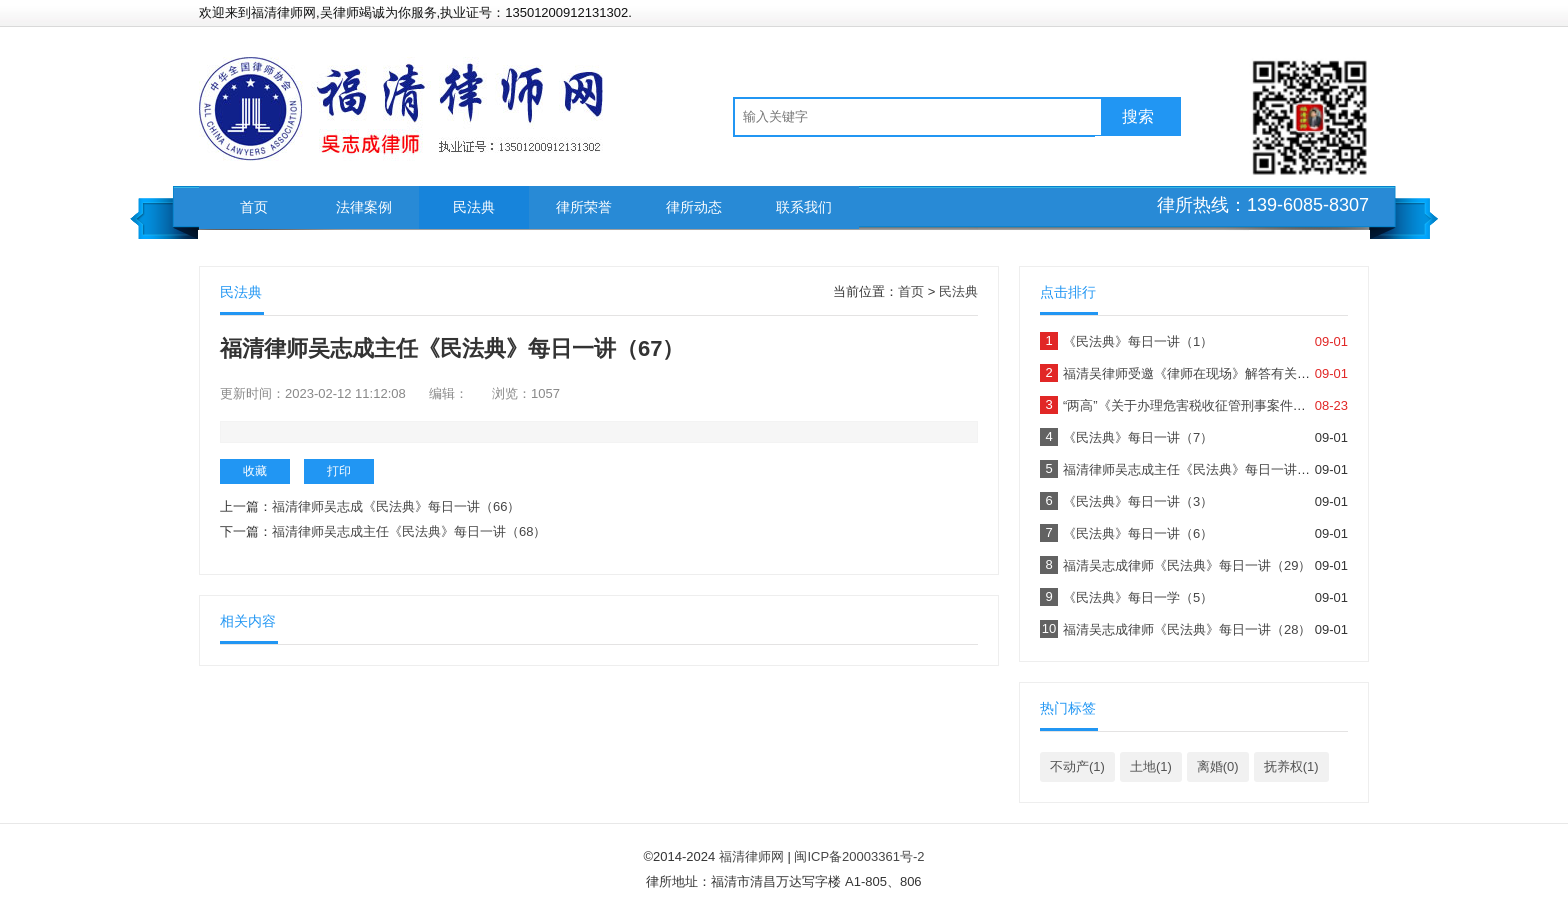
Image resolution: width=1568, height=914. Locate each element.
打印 (339, 471)
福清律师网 (751, 856)
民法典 (474, 207)
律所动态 (694, 207)
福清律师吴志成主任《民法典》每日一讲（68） (409, 531)
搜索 (1138, 116)
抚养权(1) (1291, 766)
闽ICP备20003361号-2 (859, 856)
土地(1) (1151, 766)
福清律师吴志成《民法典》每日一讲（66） (396, 506)
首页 (254, 207)
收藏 (255, 471)
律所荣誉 (584, 207)
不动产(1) (1077, 766)
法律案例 (364, 207)
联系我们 (804, 207)
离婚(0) (1218, 766)
